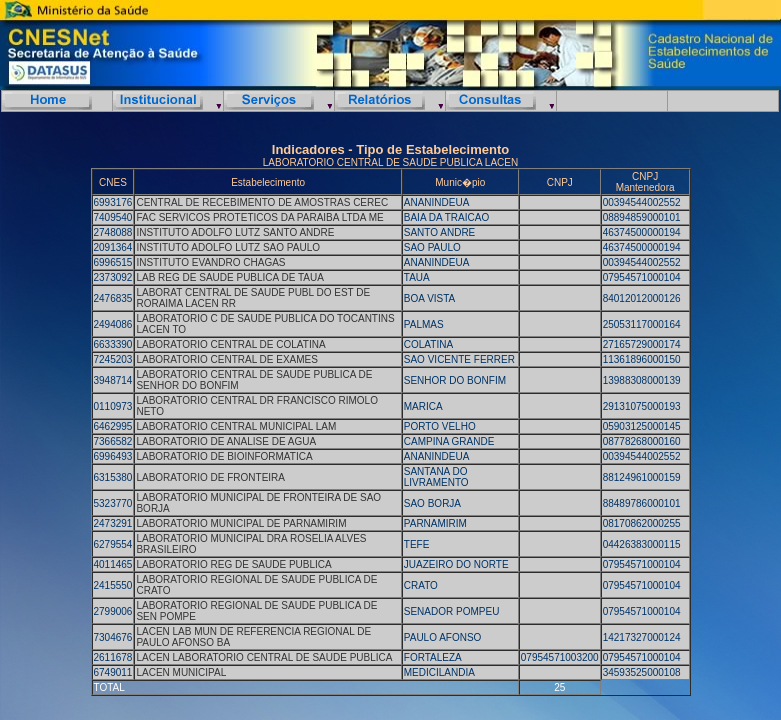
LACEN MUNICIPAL (181, 672)
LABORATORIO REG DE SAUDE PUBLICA (233, 564)
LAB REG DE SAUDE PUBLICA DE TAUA (229, 277)
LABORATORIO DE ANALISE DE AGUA (226, 441)
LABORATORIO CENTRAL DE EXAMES (227, 359)
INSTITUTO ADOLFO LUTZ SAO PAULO (228, 247)
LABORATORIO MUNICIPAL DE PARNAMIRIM (241, 523)
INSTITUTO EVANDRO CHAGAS (210, 262)
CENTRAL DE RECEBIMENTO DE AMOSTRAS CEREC (262, 202)
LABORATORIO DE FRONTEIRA (210, 477)
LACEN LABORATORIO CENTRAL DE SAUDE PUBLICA (264, 657)
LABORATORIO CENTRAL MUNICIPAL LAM (236, 426)
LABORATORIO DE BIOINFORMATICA (224, 456)
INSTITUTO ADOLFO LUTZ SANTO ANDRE (235, 232)
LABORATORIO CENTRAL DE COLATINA (230, 344)
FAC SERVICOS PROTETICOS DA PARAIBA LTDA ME (259, 217)
